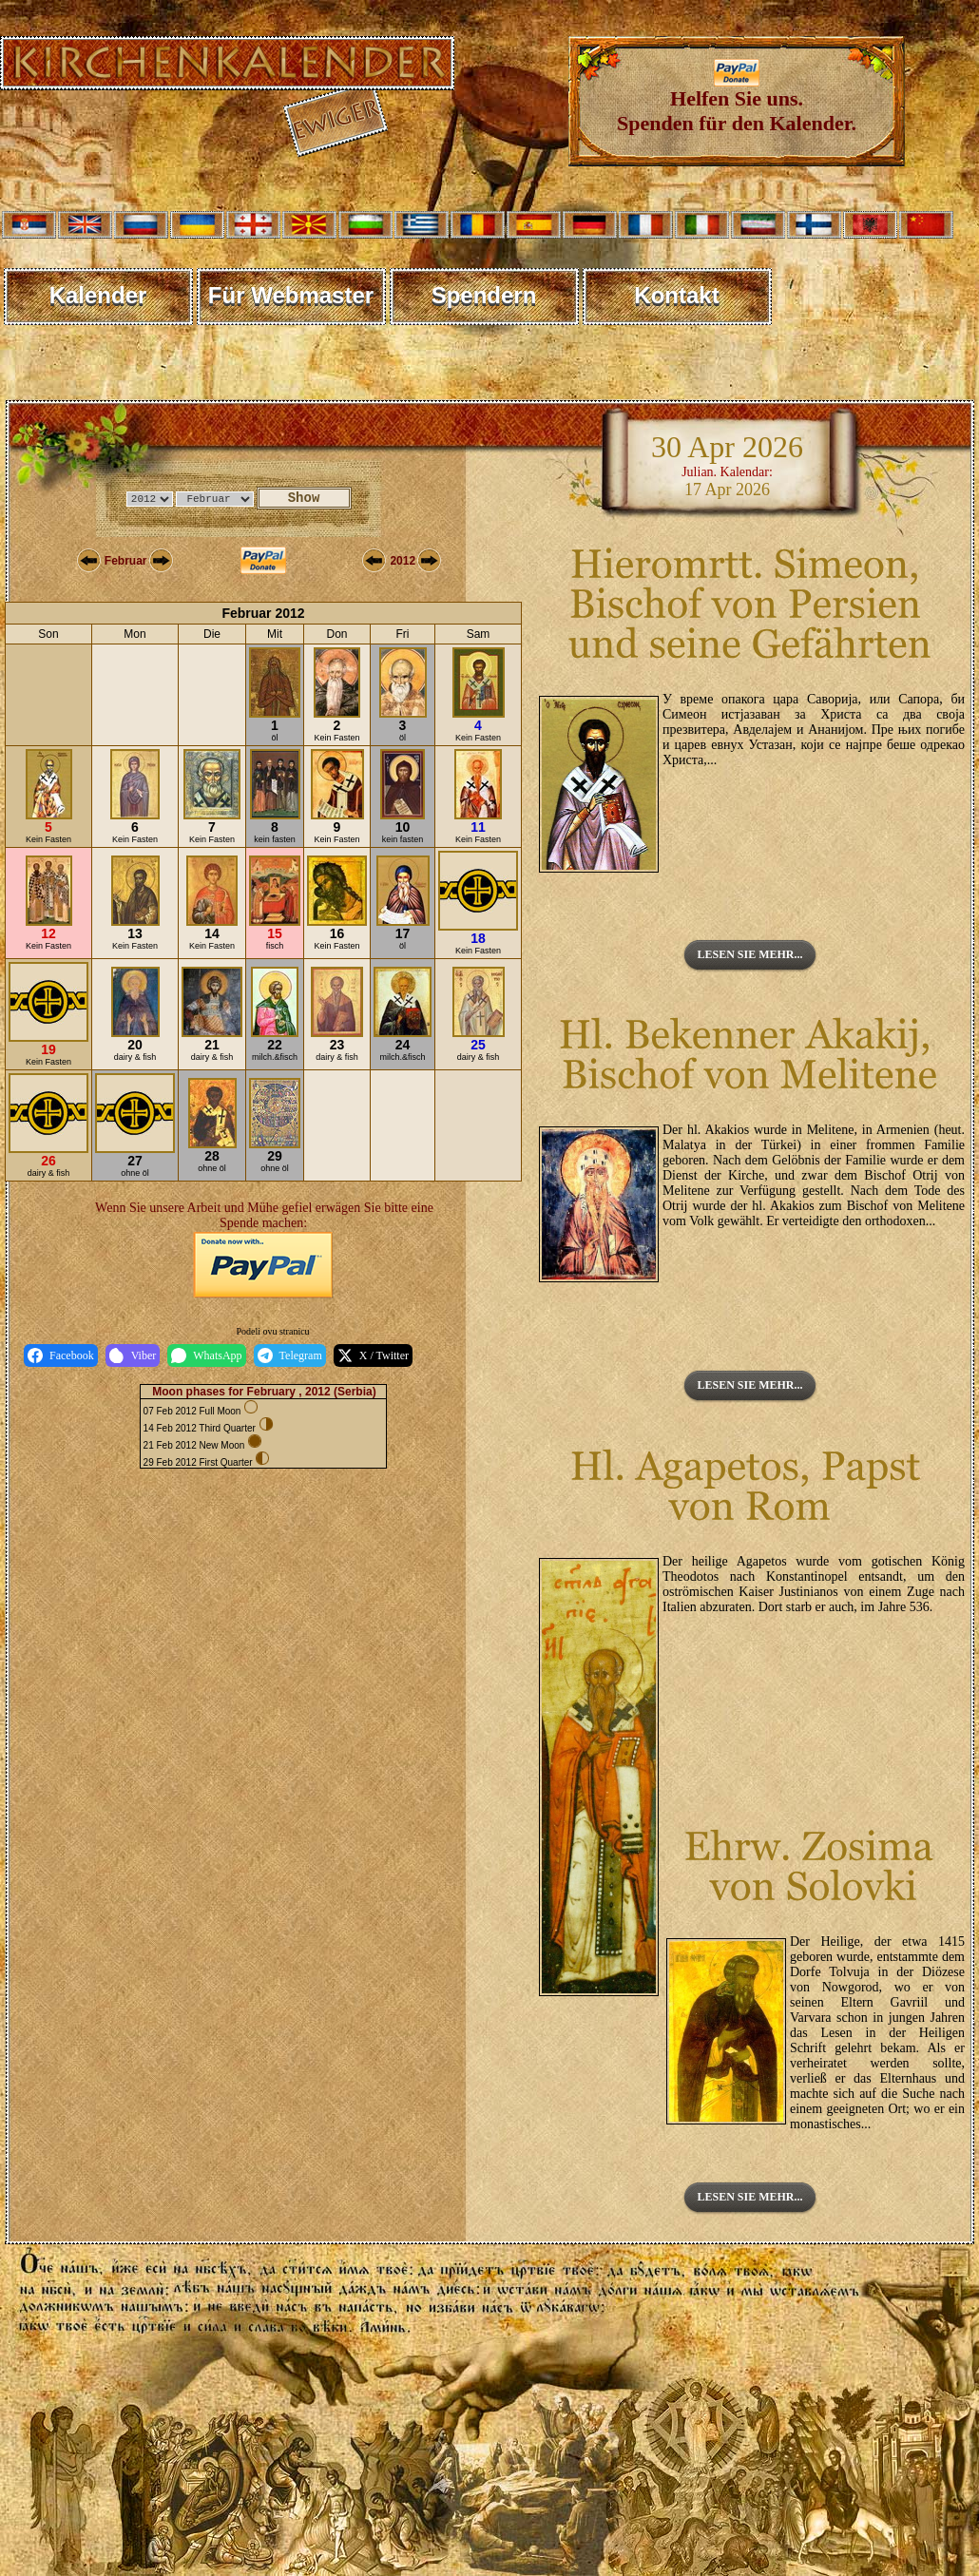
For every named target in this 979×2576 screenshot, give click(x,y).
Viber (133, 1355)
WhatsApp (206, 1355)
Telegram (290, 1355)
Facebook (61, 1355)
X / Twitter (373, 1355)
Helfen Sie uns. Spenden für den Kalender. (736, 101)
